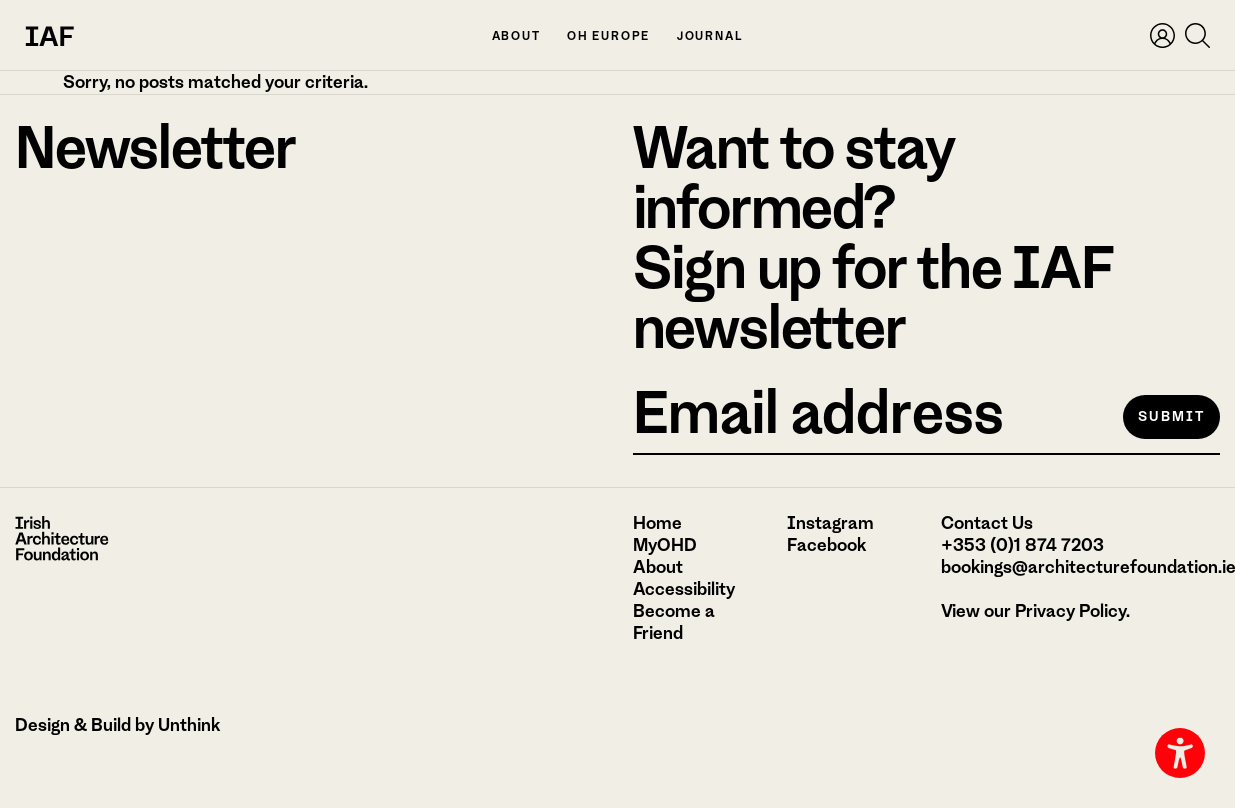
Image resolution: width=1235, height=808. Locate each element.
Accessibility (684, 589)
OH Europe (608, 36)
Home (657, 523)
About (516, 36)
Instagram (830, 523)
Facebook (826, 545)
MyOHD (665, 545)
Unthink (189, 725)
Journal (710, 36)
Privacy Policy (1070, 611)
